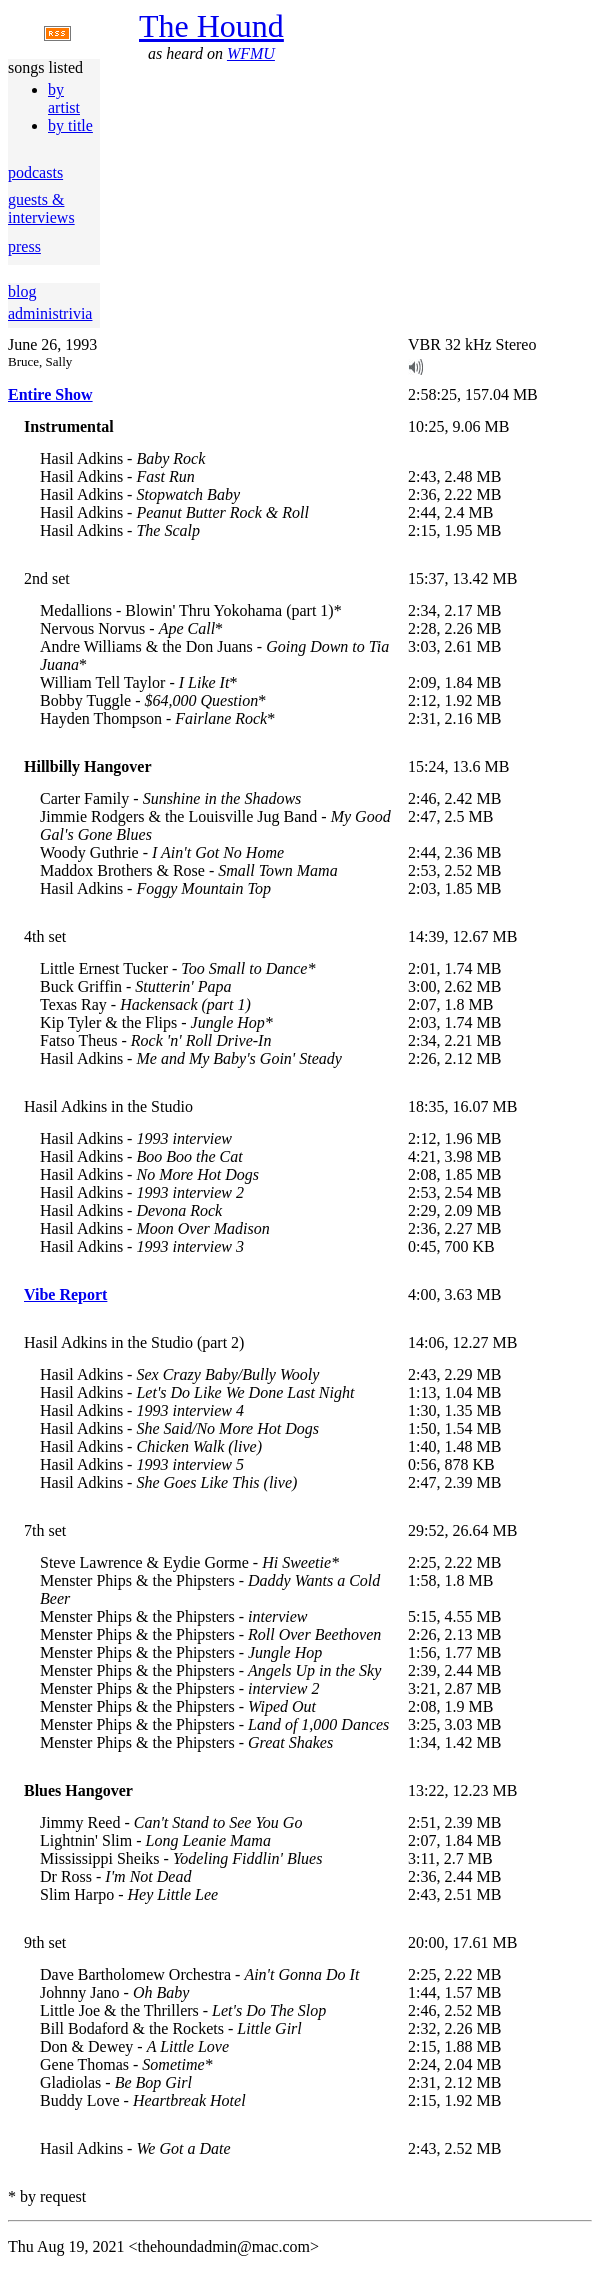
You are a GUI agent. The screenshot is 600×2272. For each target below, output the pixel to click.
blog (22, 291)
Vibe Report (65, 1294)
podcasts (35, 172)
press (24, 246)
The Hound (211, 26)
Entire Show (50, 394)
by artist (64, 98)
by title (70, 125)
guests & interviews (41, 208)
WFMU (251, 53)
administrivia (50, 313)
